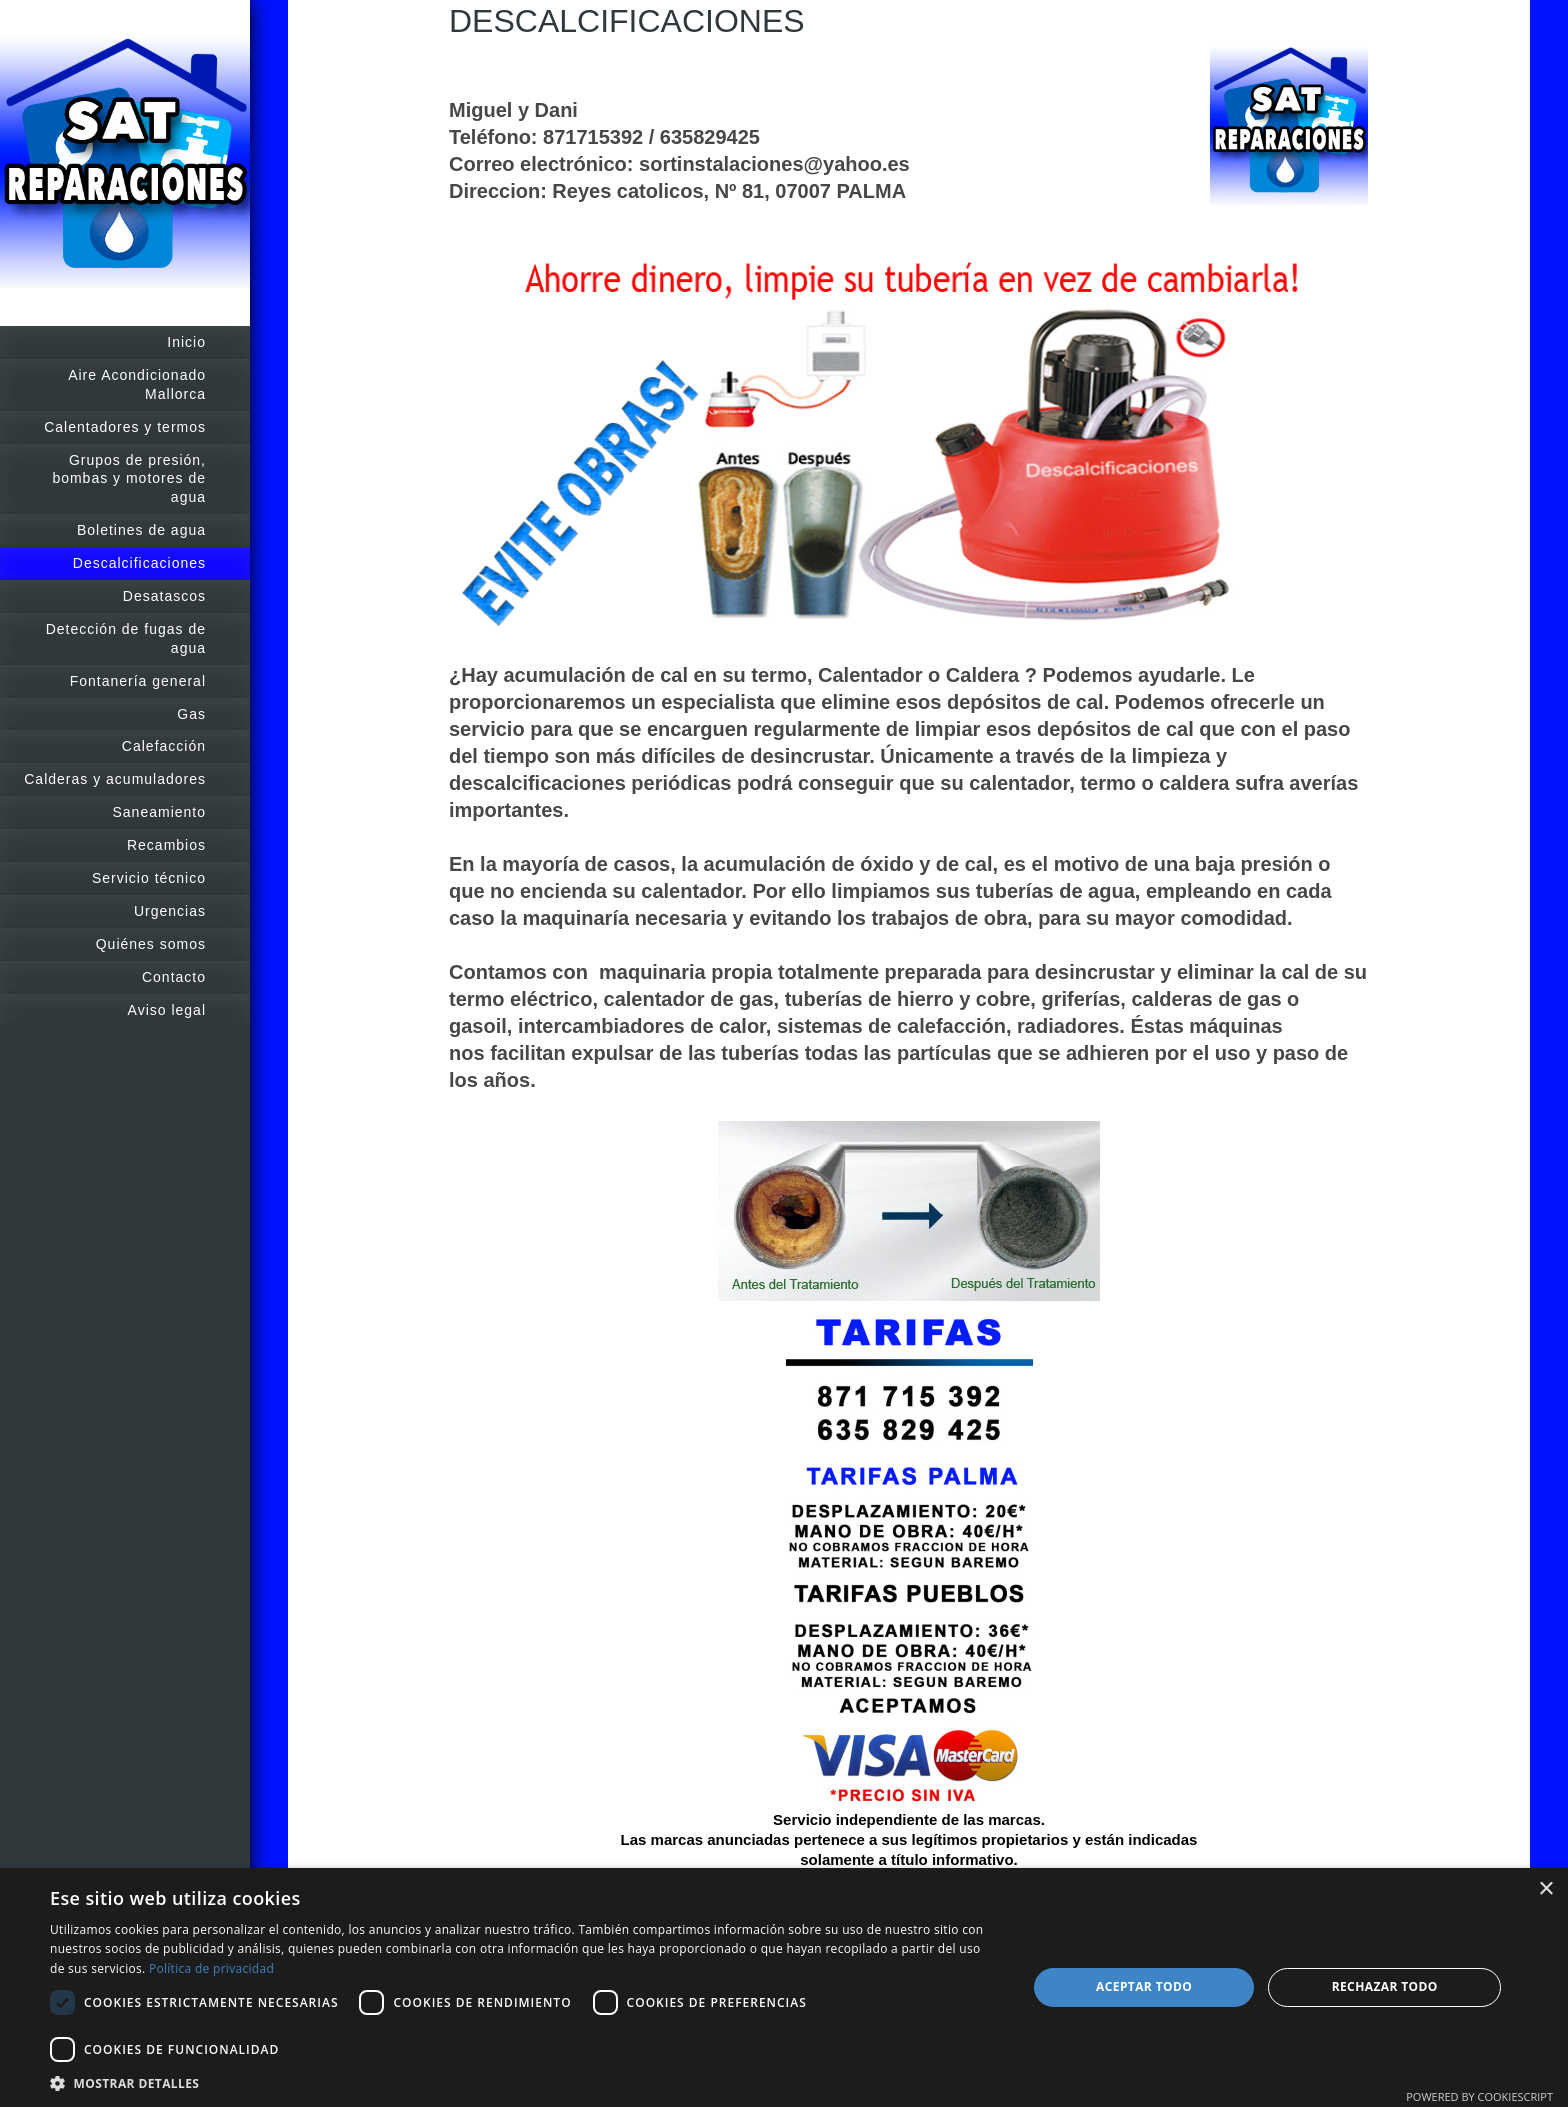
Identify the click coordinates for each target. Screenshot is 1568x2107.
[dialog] (784, 1987)
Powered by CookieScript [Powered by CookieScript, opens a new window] (1479, 2096)
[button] (524, 2082)
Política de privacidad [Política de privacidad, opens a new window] (211, 1968)
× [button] (1545, 1889)
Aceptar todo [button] (1144, 1986)
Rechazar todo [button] (1385, 1986)
